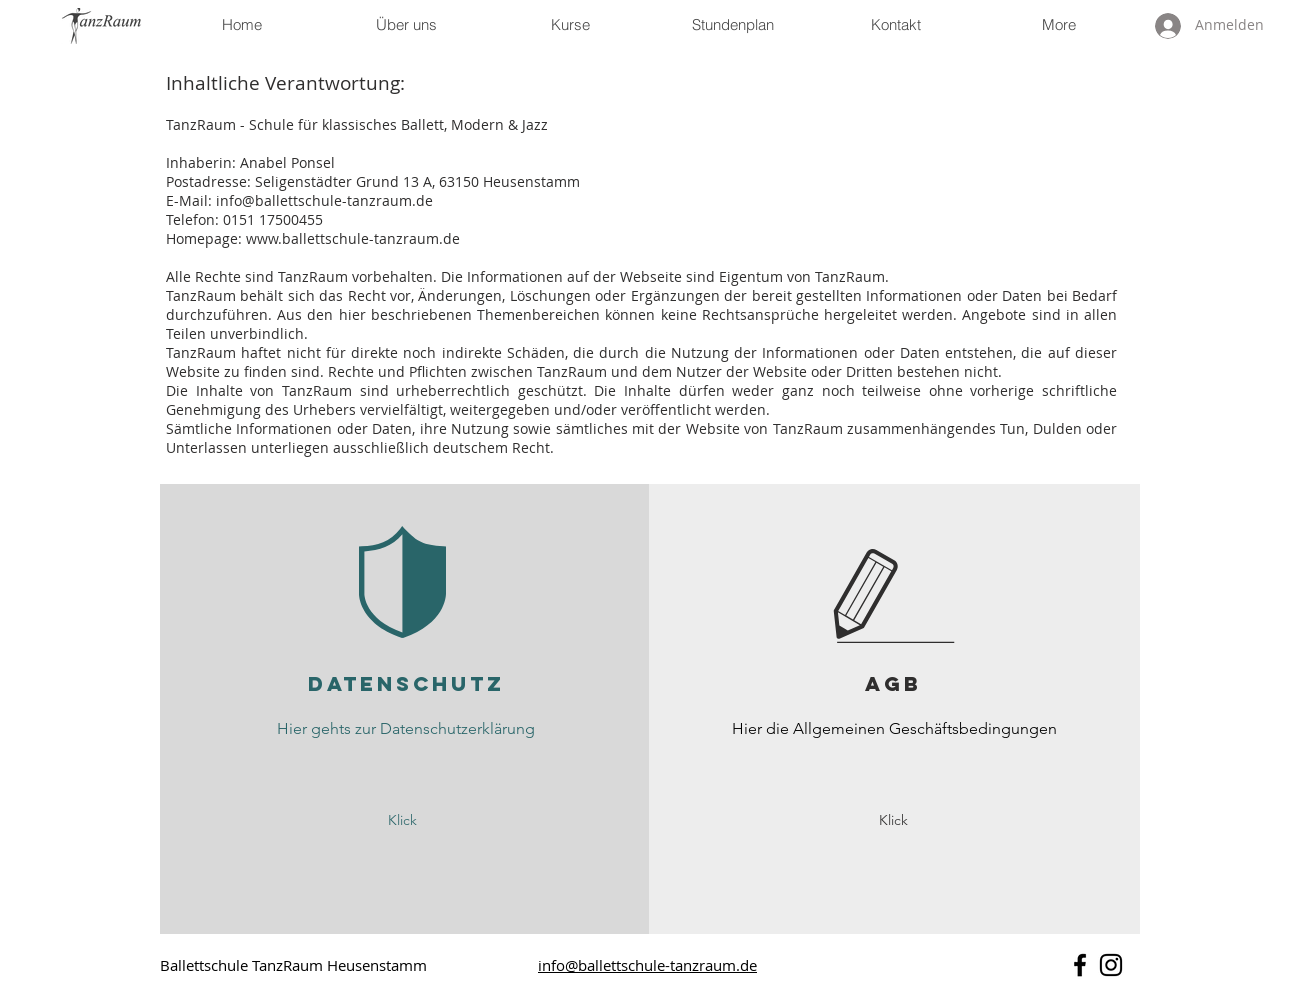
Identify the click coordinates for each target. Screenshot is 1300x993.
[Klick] (402, 820)
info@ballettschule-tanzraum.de (324, 200)
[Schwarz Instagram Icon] (1111, 965)
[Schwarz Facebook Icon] (1080, 965)
